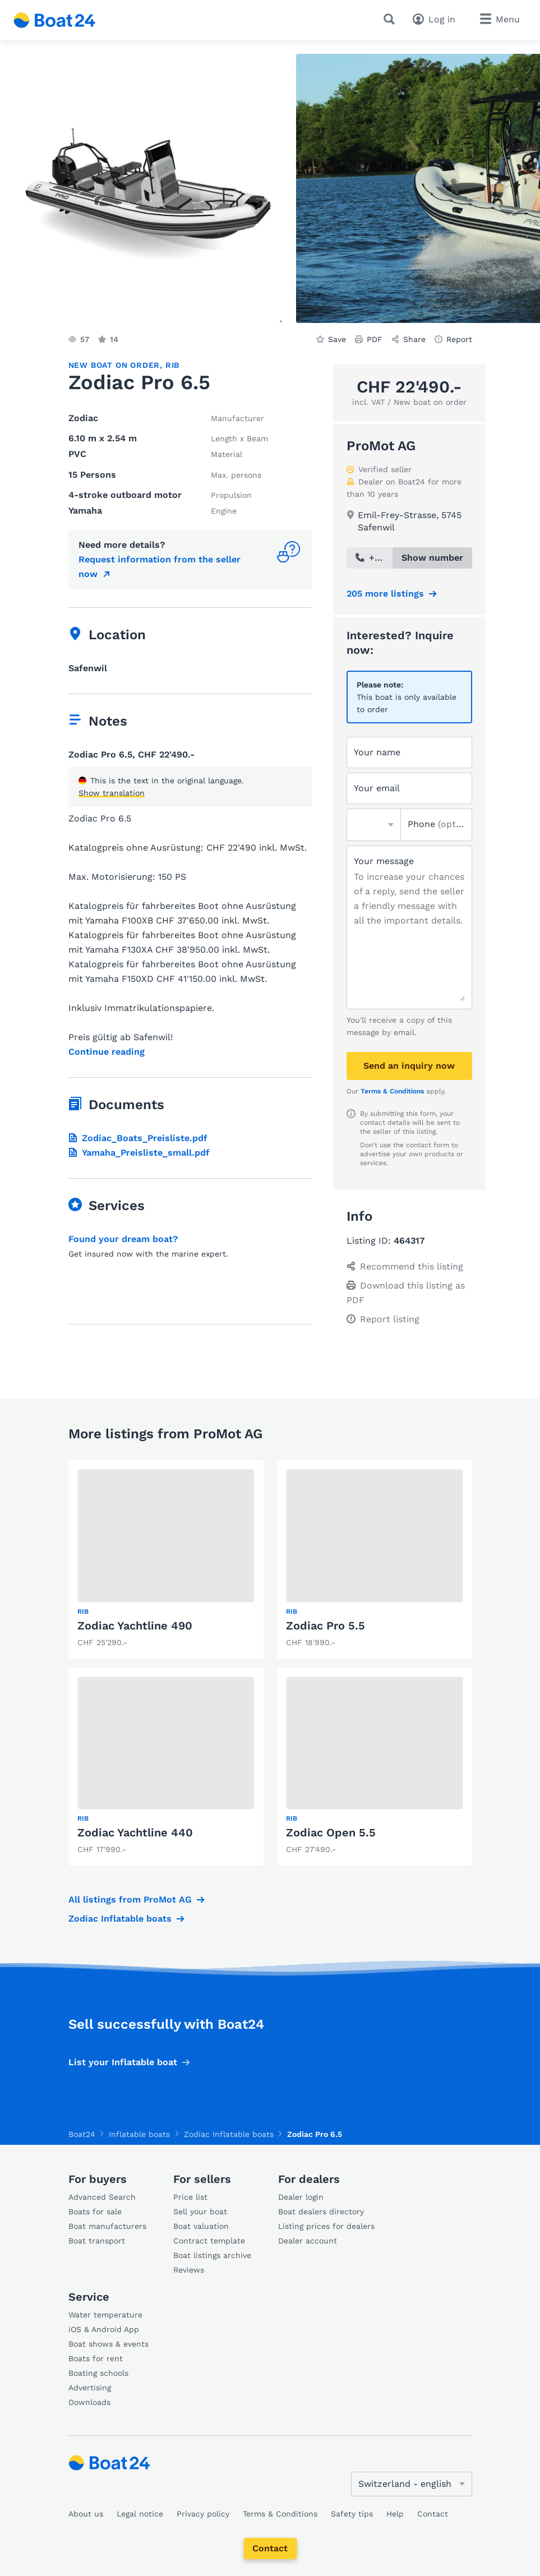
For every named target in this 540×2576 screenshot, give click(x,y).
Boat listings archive (212, 2255)
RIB (172, 365)
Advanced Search (102, 2196)
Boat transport (96, 2240)
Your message (384, 861)
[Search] (391, 19)
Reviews (188, 2269)
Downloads (89, 2402)
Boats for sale (95, 2211)
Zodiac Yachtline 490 (134, 1625)
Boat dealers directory (321, 2211)
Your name (377, 752)
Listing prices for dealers (326, 2226)
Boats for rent (95, 2358)
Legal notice (140, 2513)
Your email (377, 788)
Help (395, 2513)
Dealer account (307, 2240)
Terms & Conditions (392, 1091)
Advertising (89, 2387)
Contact (270, 2548)
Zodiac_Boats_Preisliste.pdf (137, 1138)
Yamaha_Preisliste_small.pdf (139, 1152)
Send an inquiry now (409, 1065)
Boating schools (98, 2373)
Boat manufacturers (107, 2226)
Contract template (209, 2240)
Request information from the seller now (160, 566)
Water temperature (105, 2314)
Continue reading (106, 1052)
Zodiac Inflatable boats (120, 1918)
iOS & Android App (103, 2329)
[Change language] (411, 2484)
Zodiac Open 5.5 (331, 1832)
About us (85, 2513)
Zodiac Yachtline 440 (135, 1832)
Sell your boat (200, 2211)
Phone (436, 824)
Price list (190, 2196)
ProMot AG (381, 446)
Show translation (112, 792)
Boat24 (81, 2134)
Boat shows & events (108, 2343)
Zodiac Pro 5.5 (325, 1625)
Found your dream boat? (123, 1239)
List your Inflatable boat (122, 2062)
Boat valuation (201, 2226)
